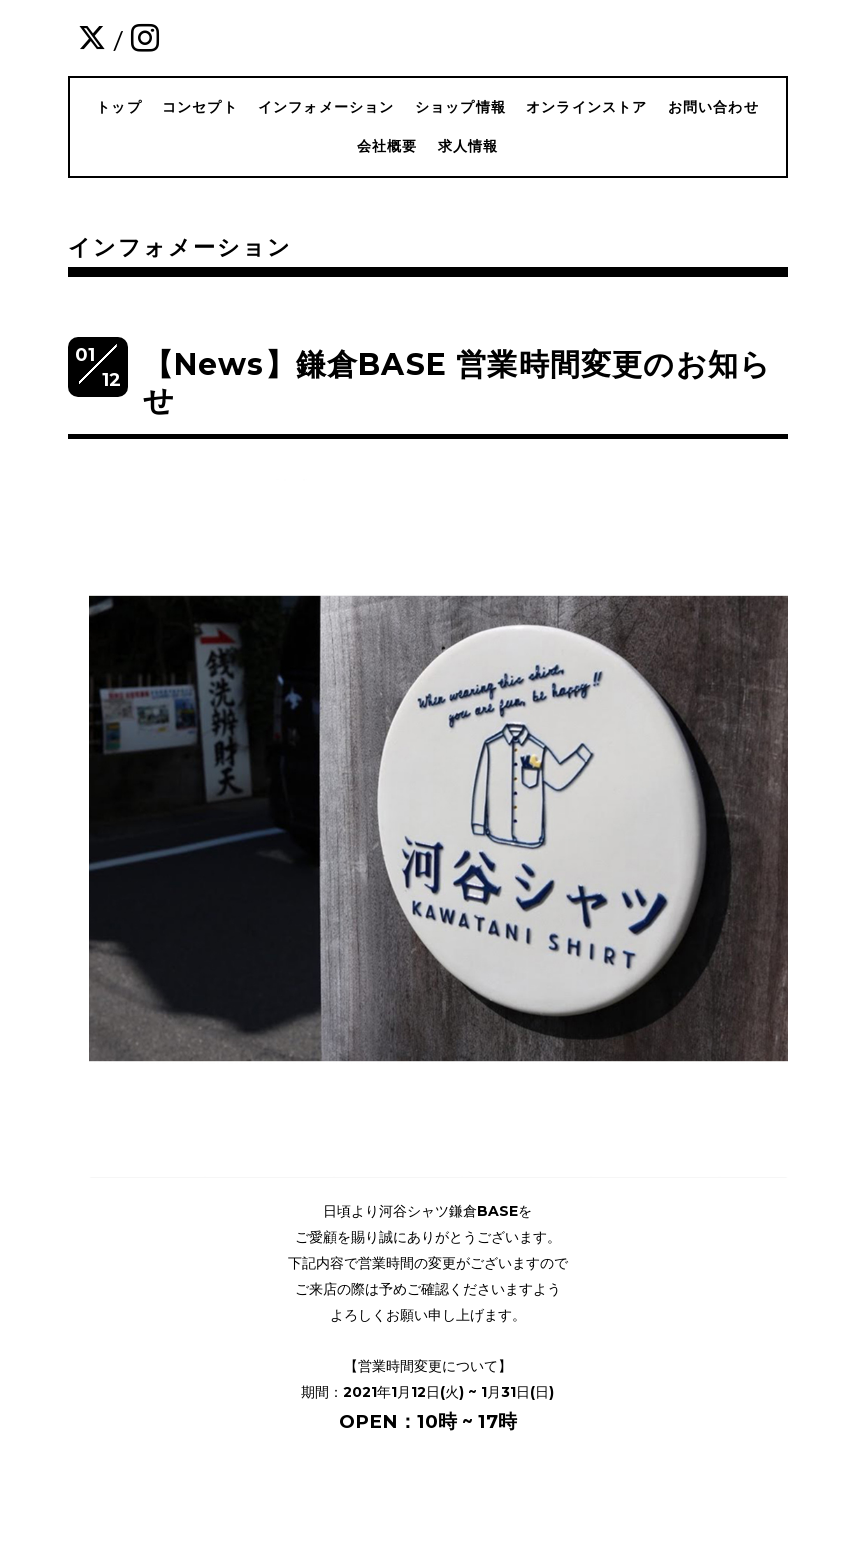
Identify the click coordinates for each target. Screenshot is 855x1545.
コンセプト (200, 107)
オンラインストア (587, 107)
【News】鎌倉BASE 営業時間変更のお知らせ (457, 382)
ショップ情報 (460, 107)
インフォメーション (326, 107)
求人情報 (468, 146)
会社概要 (387, 146)
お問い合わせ (713, 107)
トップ (119, 107)
